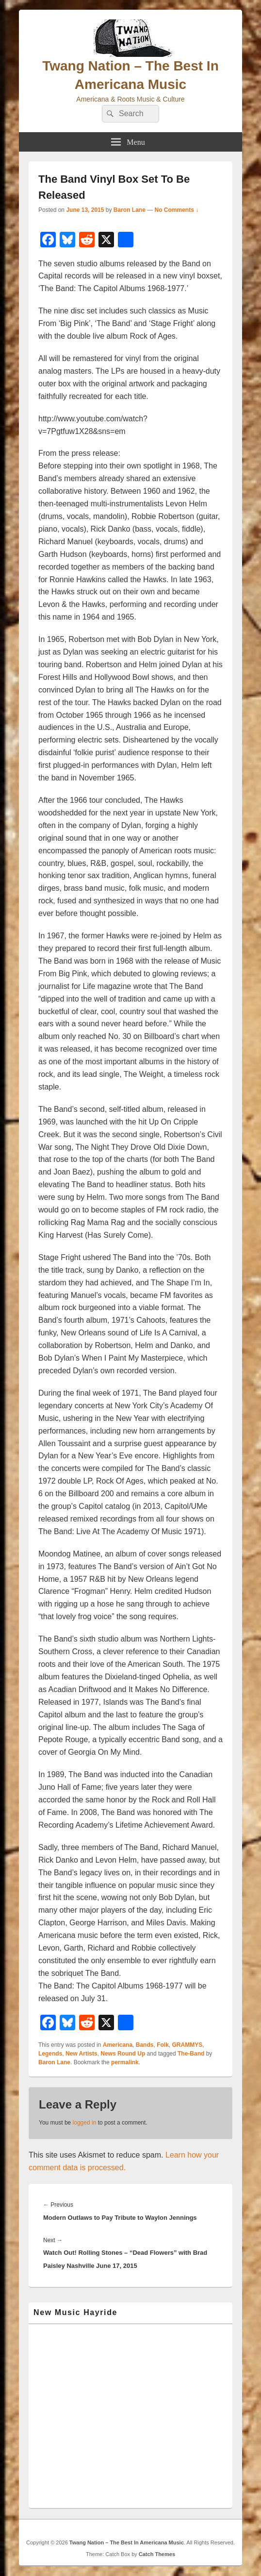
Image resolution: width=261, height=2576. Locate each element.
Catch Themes (157, 2554)
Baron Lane (130, 210)
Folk (163, 2044)
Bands (145, 2044)
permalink (125, 2062)
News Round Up (122, 2053)
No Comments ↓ (177, 210)
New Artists (81, 2053)
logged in (85, 2122)
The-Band (191, 2053)
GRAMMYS (187, 2044)
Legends (50, 2053)
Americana (117, 2044)
